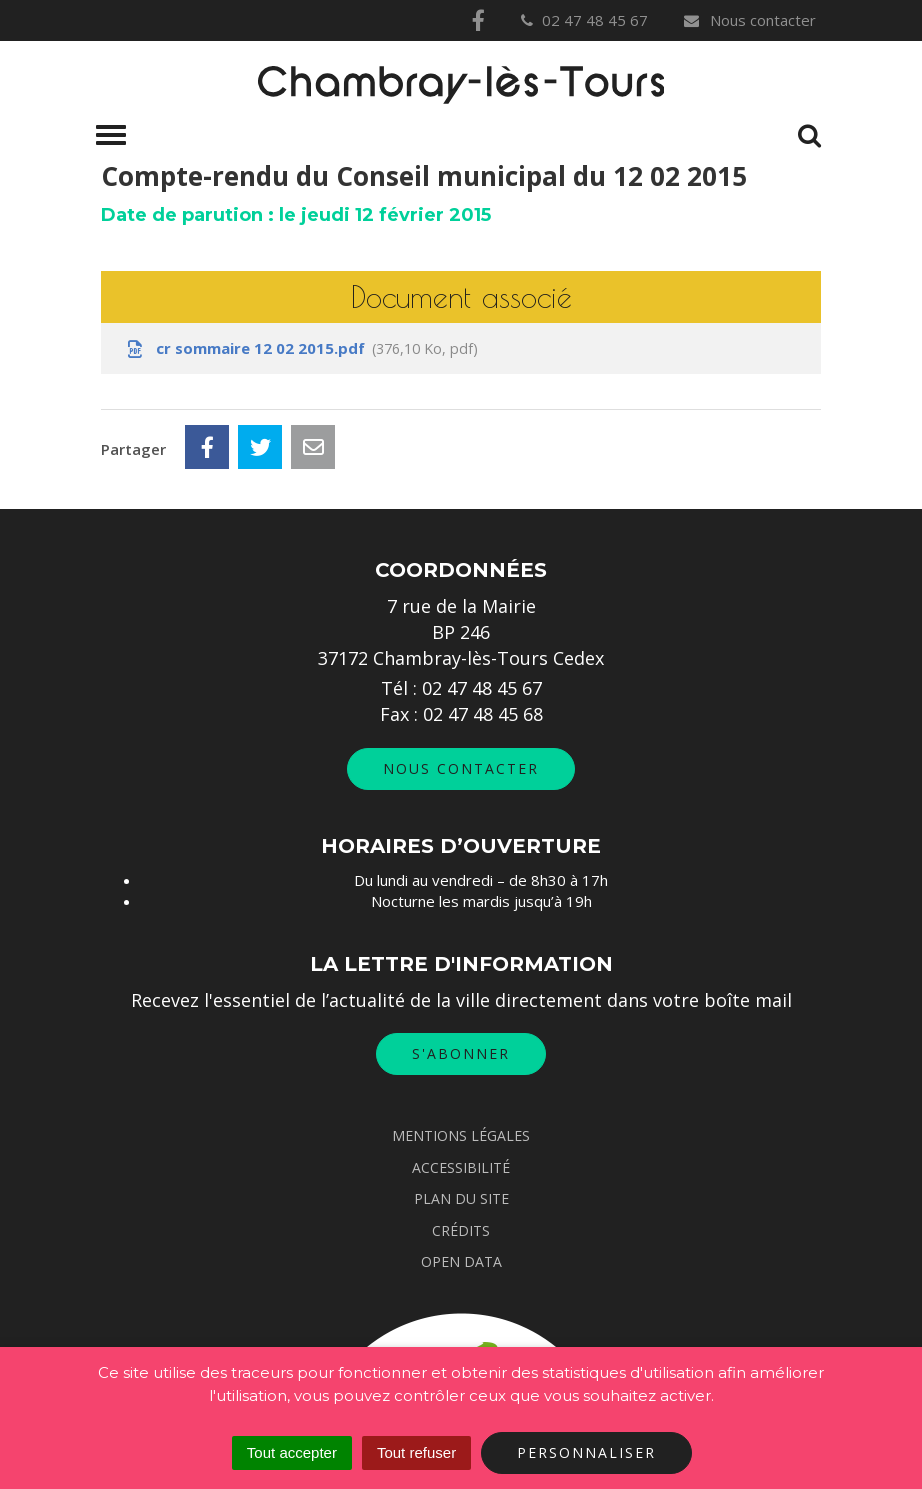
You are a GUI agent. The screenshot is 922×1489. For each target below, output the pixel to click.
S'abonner (461, 1053)
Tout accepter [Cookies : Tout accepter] (292, 1452)
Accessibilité (461, 1167)
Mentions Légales (461, 1135)
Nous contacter (749, 20)
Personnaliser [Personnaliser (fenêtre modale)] (586, 1452)
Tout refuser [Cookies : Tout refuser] (416, 1452)
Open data (461, 1261)
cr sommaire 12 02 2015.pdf (300, 348)
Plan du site (461, 1198)
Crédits (461, 1230)
